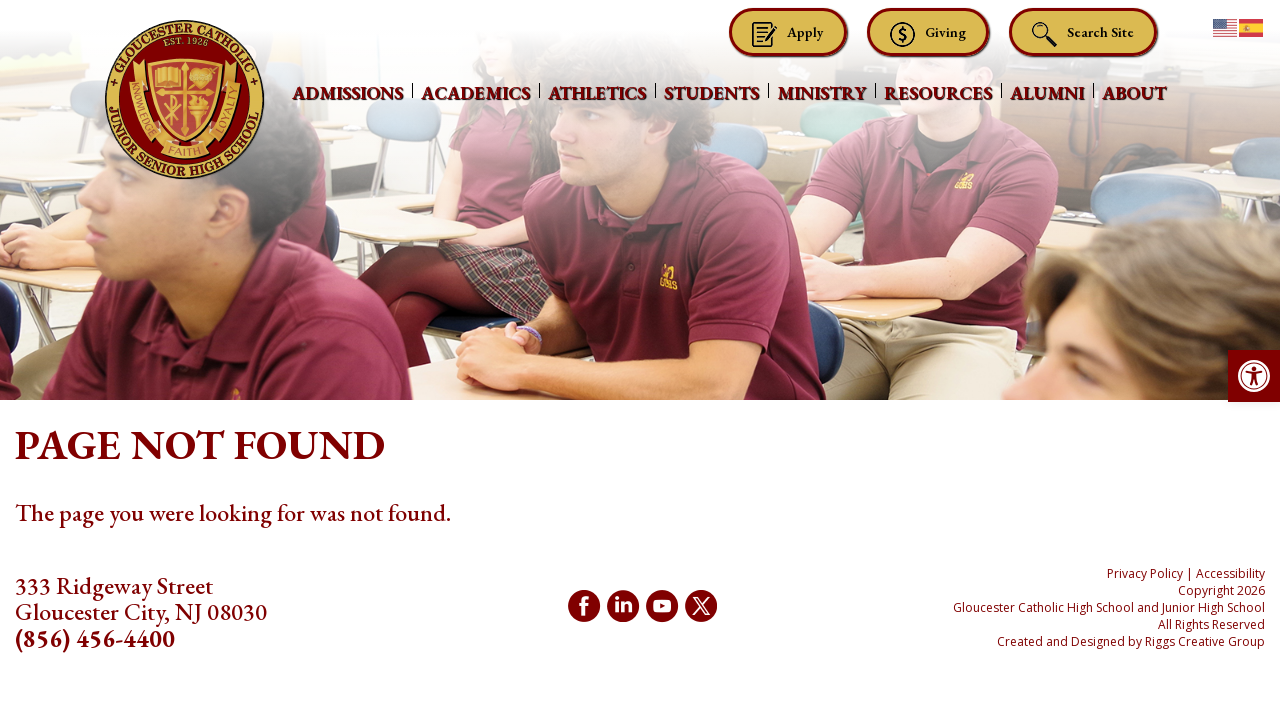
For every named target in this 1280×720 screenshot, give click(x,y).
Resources (938, 92)
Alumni (1047, 92)
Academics (475, 92)
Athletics (597, 92)
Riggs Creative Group (1205, 641)
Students (711, 92)
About (1134, 92)
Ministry (821, 92)
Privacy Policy (1145, 573)
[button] (1254, 376)
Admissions (347, 92)
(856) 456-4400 (95, 638)
